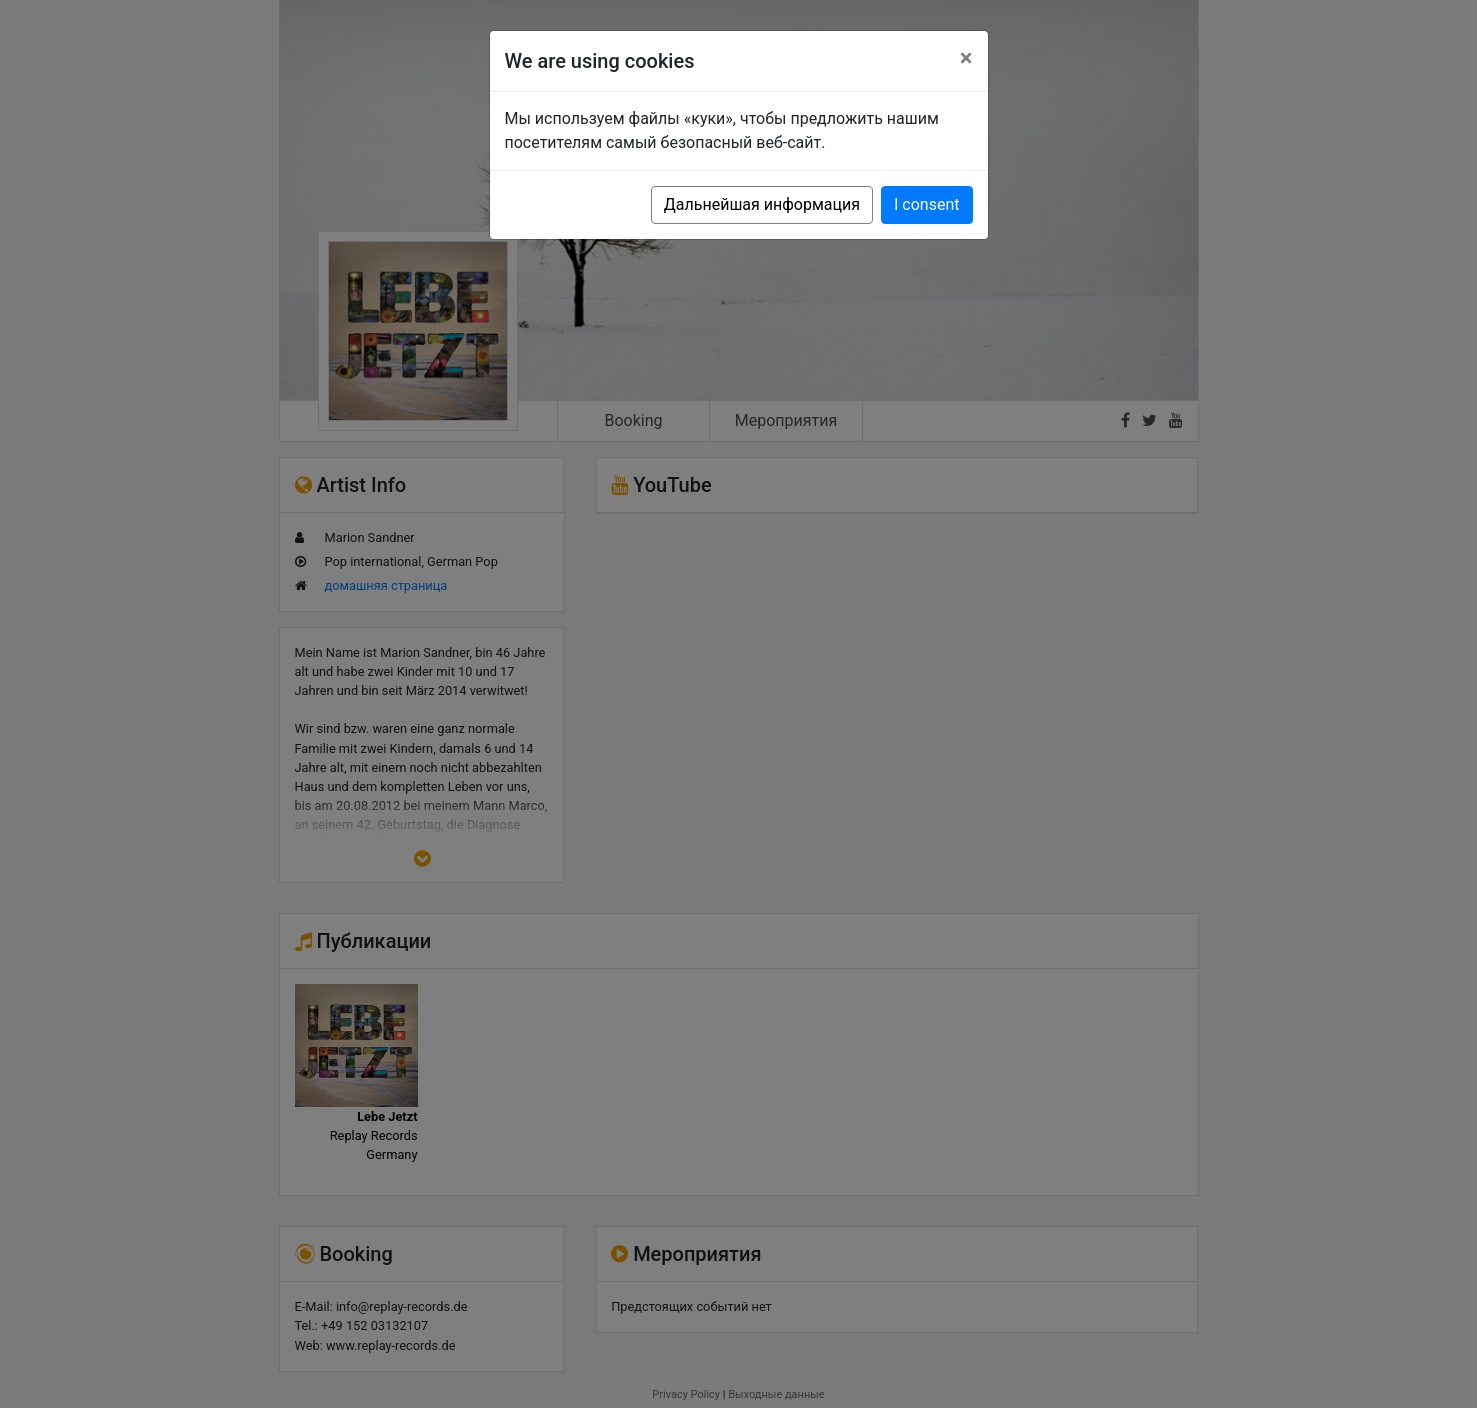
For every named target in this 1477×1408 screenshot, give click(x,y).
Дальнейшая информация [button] (762, 204)
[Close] (966, 58)
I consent (926, 204)
